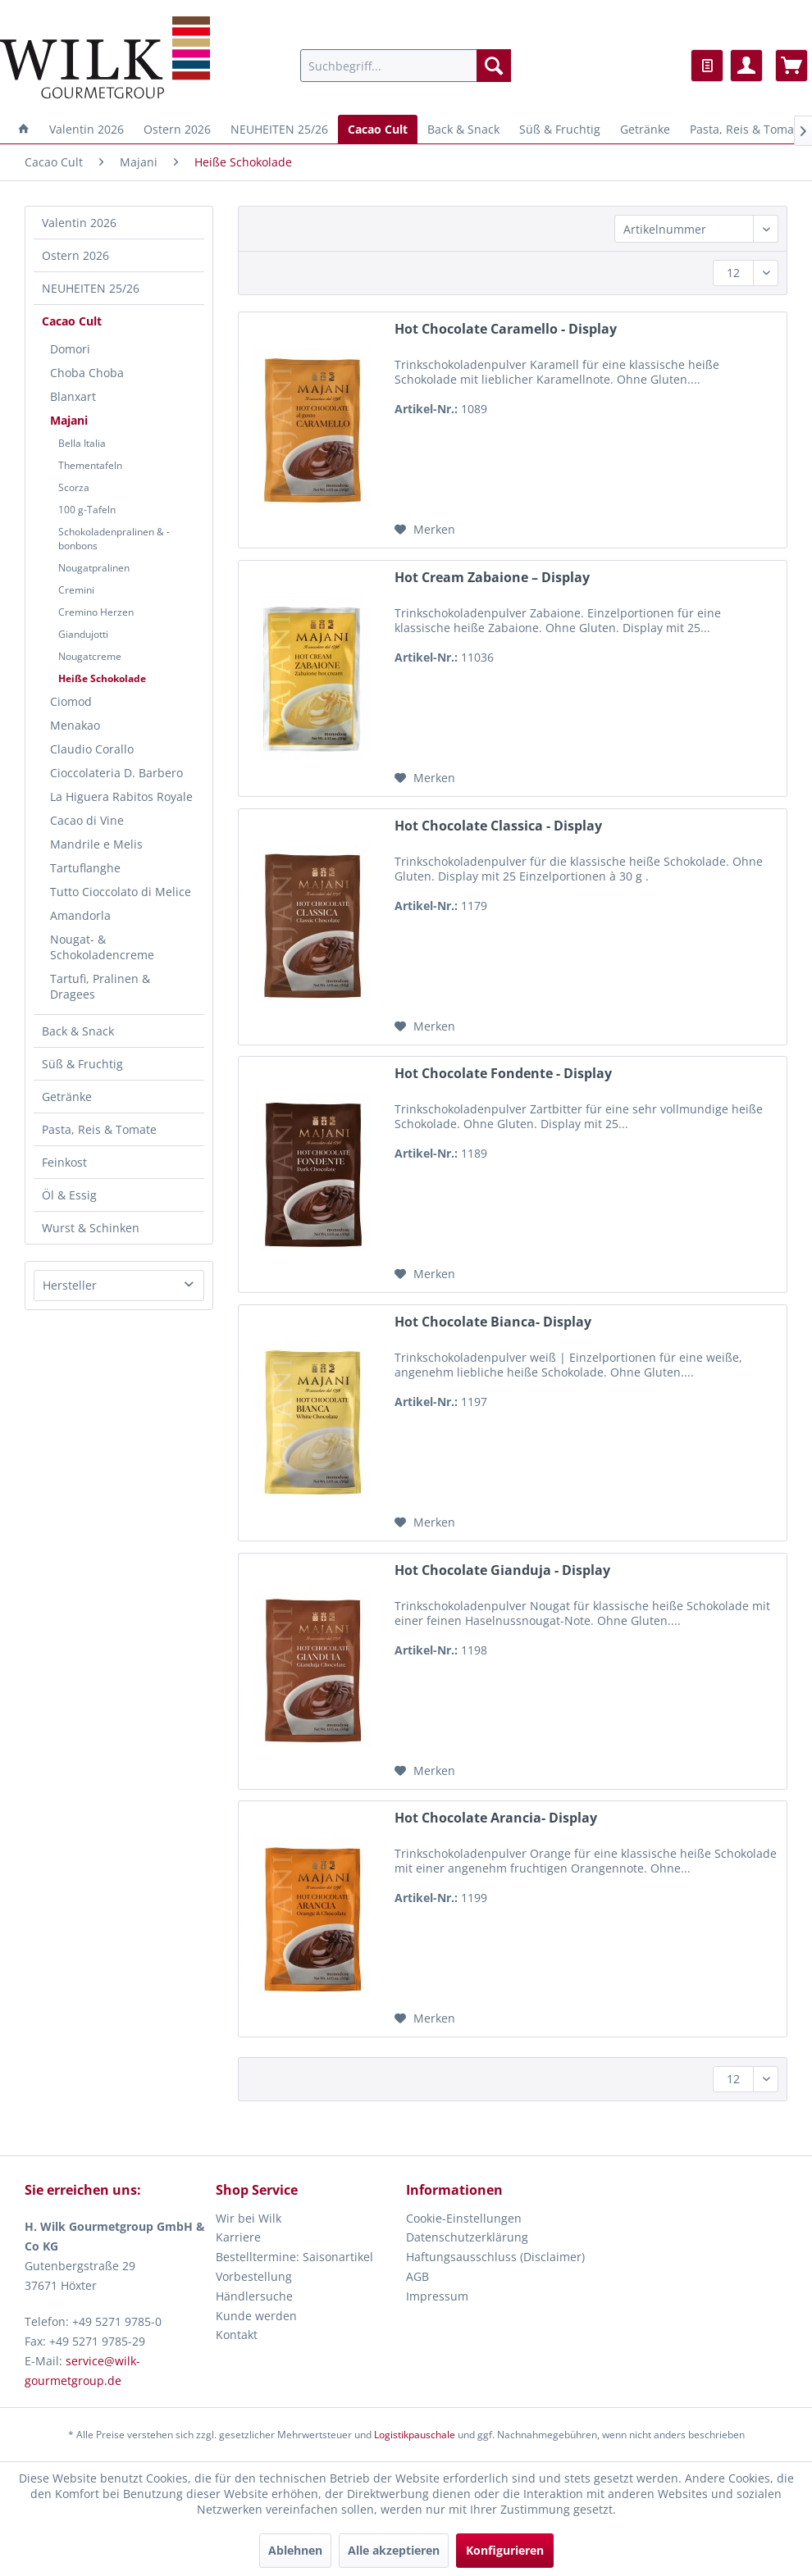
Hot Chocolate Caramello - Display (506, 329)
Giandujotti (83, 634)
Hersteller (70, 1285)
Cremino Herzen (96, 612)
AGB (417, 2276)
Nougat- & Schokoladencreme (102, 947)
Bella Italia (82, 443)
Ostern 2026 (75, 255)
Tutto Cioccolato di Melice (120, 891)
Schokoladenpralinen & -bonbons (114, 539)
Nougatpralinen (94, 568)
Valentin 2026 (79, 222)
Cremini (76, 590)
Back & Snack (78, 1031)
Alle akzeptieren (394, 2550)
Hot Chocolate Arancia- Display (496, 1818)
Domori (70, 349)
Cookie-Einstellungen (464, 2218)
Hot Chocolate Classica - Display (498, 826)
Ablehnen (295, 2550)
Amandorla (80, 915)
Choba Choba (87, 372)
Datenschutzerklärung (467, 2237)
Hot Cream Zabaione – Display (492, 577)
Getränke (67, 1096)
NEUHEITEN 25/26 (90, 288)
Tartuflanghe (85, 868)
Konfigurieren (505, 2550)
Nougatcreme (89, 656)
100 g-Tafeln (87, 510)
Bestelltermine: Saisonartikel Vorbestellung (294, 2266)
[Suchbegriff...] (405, 65)
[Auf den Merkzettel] (425, 529)
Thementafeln (90, 465)
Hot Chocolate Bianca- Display (493, 1322)
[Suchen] (494, 65)
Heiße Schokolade (102, 678)
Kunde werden (256, 2315)
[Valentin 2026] (86, 129)
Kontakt (237, 2334)
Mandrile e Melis (96, 844)
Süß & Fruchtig (82, 1064)
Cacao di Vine (87, 820)
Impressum (437, 2296)
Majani (69, 420)
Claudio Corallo (92, 749)
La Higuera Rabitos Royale (121, 796)
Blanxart (73, 396)
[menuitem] (405, 65)
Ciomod (71, 701)
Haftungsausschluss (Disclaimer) (495, 2256)
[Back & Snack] (463, 129)
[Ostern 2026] (177, 129)
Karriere (238, 2237)
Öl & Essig (69, 1195)
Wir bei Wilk (248, 2218)
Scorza (73, 487)
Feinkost (64, 1162)
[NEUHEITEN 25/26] (279, 129)
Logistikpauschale (414, 2435)
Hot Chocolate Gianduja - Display (502, 1570)
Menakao (75, 725)
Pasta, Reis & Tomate (99, 1129)
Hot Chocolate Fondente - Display (503, 1073)
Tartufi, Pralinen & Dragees (100, 986)
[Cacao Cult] (377, 129)
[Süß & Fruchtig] (559, 129)
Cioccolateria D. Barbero (116, 773)
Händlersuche (254, 2296)
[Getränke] (645, 129)
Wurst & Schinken (90, 1228)
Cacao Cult (72, 321)
